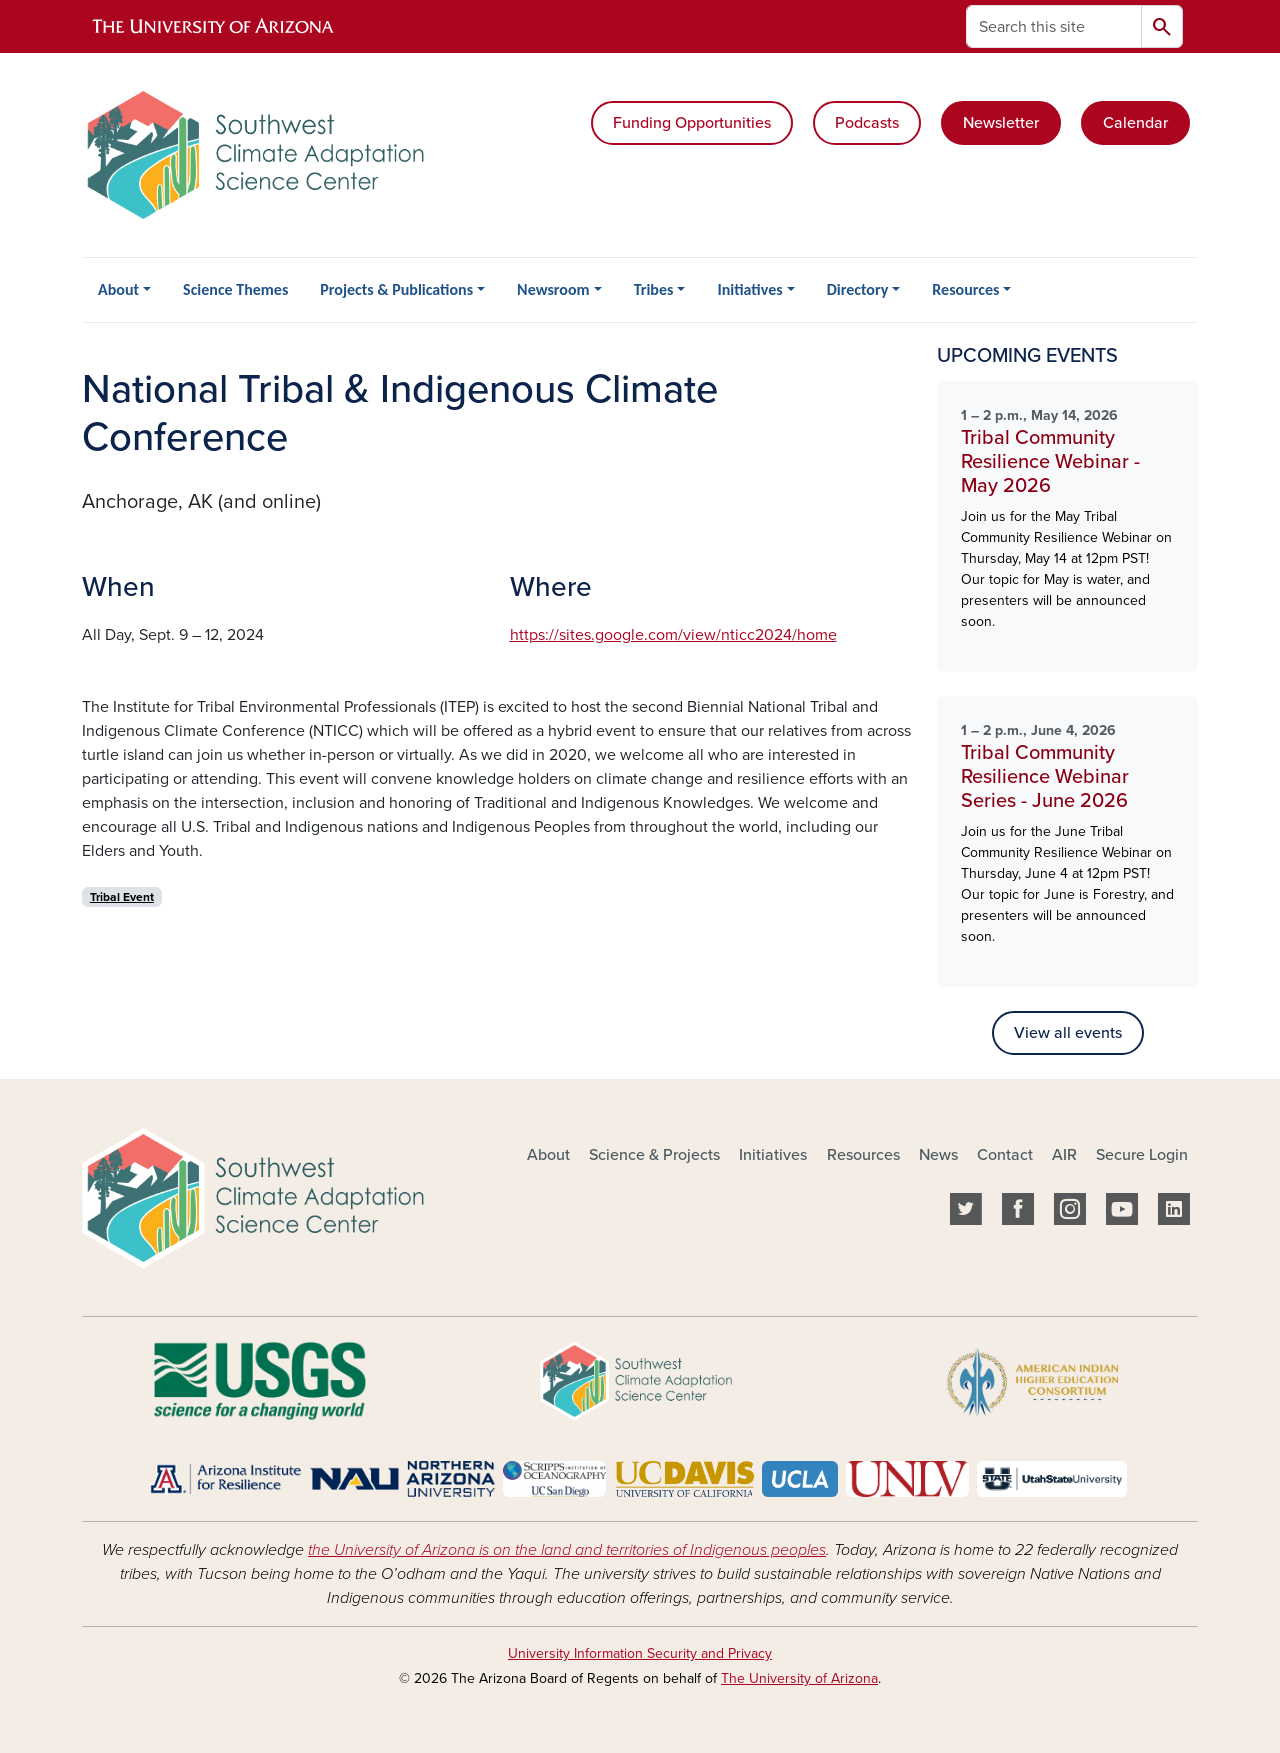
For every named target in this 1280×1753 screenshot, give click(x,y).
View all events (1068, 1033)
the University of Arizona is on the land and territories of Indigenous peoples (567, 1550)
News (938, 1155)
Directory (858, 289)
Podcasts (867, 123)
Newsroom (553, 289)
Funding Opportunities (692, 123)
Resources (965, 289)
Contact (1005, 1155)
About (118, 289)
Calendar (1135, 123)
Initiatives (749, 289)
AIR (1064, 1155)
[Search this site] (1054, 26)
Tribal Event (122, 897)
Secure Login (1142, 1155)
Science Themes (235, 289)
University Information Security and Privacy (640, 1653)
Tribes (654, 289)
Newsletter (1001, 123)
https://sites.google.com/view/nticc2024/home (673, 635)
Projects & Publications (396, 289)
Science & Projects (654, 1155)
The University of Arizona (799, 1678)
